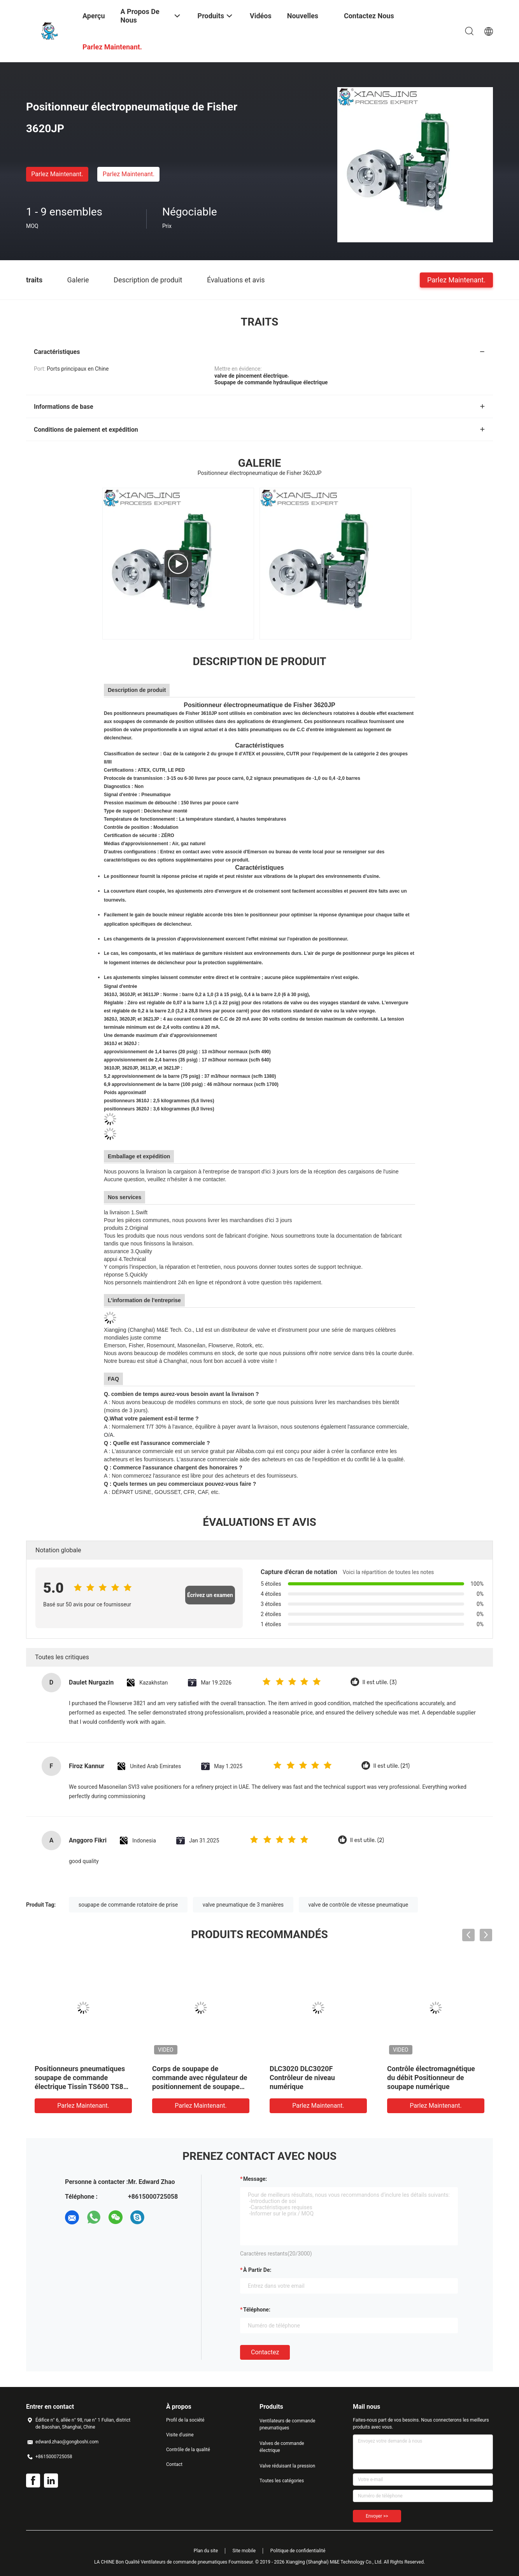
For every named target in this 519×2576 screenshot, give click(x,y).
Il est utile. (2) (367, 1840)
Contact (174, 2464)
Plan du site (206, 2550)
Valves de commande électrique (282, 2447)
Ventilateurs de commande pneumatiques (287, 2424)
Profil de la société (185, 2420)
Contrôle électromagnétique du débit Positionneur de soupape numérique (431, 2078)
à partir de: (257, 2270)
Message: (255, 2179)
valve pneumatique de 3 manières (243, 1905)
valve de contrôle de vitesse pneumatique (359, 1905)
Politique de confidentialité (298, 2550)
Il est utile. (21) (391, 1766)
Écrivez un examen (210, 1595)
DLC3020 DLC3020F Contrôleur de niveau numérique (302, 2078)
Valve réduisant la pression (287, 2466)
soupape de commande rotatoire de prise (128, 1905)
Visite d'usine (180, 2435)
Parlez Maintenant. (57, 174)
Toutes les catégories (282, 2480)
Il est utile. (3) (380, 1682)
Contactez (265, 2352)
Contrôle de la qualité (188, 2449)
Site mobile (244, 2550)
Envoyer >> (377, 2516)
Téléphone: (256, 2309)
